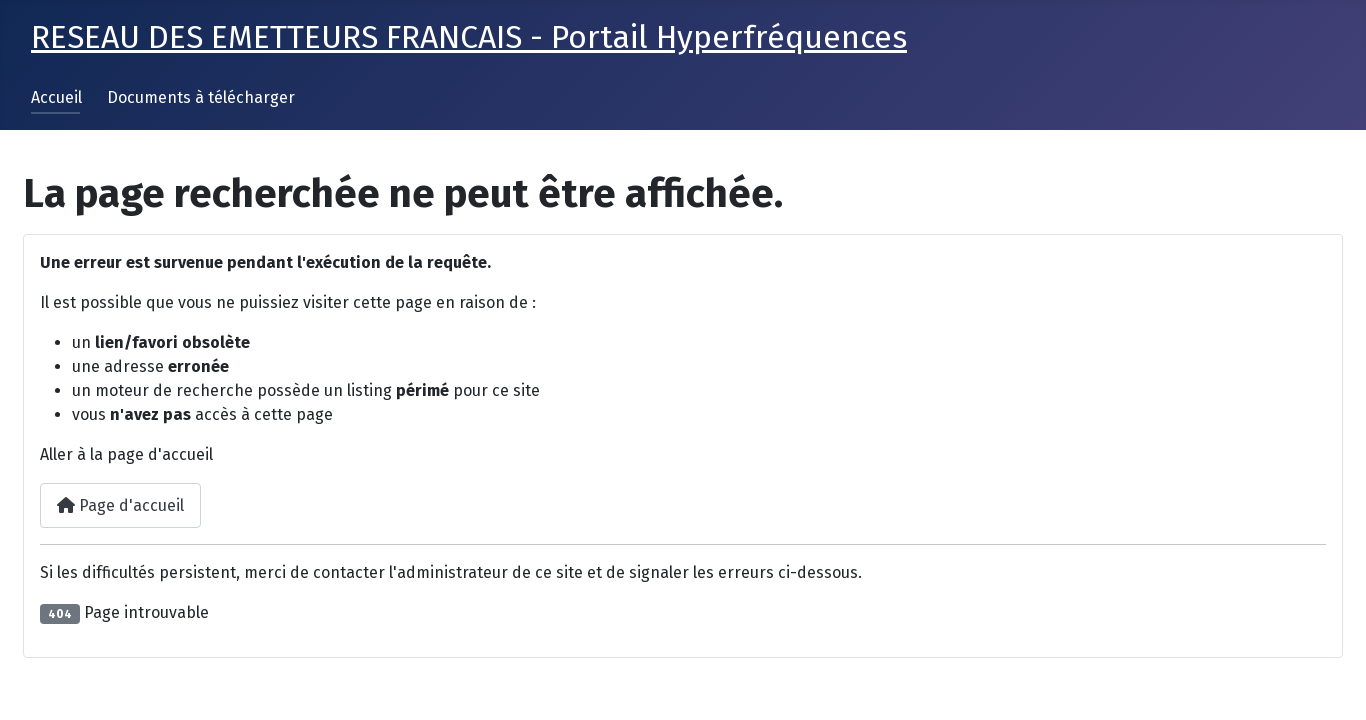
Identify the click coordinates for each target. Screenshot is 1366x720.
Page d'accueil (120, 505)
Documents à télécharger (201, 97)
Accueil (56, 97)
